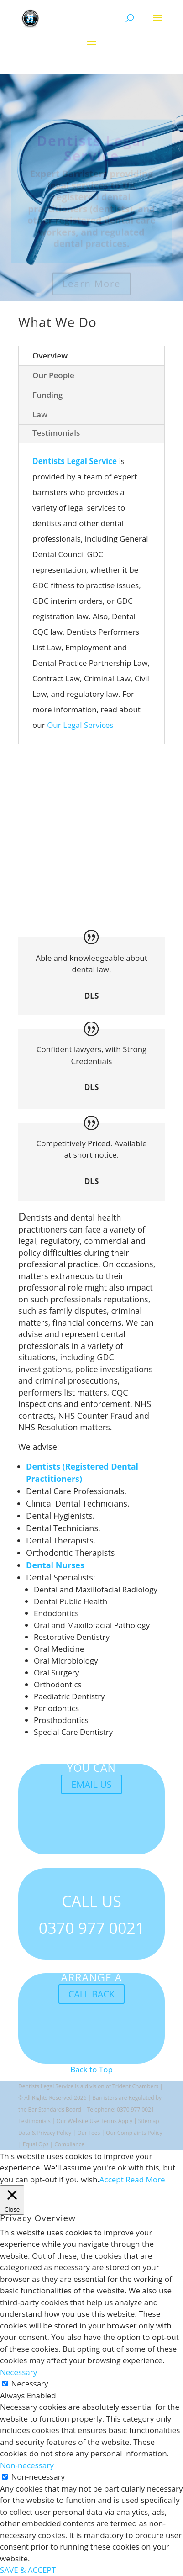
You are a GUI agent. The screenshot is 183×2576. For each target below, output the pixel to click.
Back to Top (91, 2069)
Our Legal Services (80, 725)
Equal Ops (36, 2144)
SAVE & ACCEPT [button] (28, 2570)
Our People (53, 375)
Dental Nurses (55, 1564)
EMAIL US (91, 1784)
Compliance (69, 2144)
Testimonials (56, 432)
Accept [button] (111, 2179)
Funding (47, 395)
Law (39, 414)
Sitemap (148, 2121)
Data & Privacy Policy (44, 2133)
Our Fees (88, 2133)
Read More (145, 2179)
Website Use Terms (93, 2121)
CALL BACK (91, 1994)
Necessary (29, 2383)
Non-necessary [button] (27, 2465)
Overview (50, 355)
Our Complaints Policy (134, 2133)
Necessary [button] (18, 2372)
